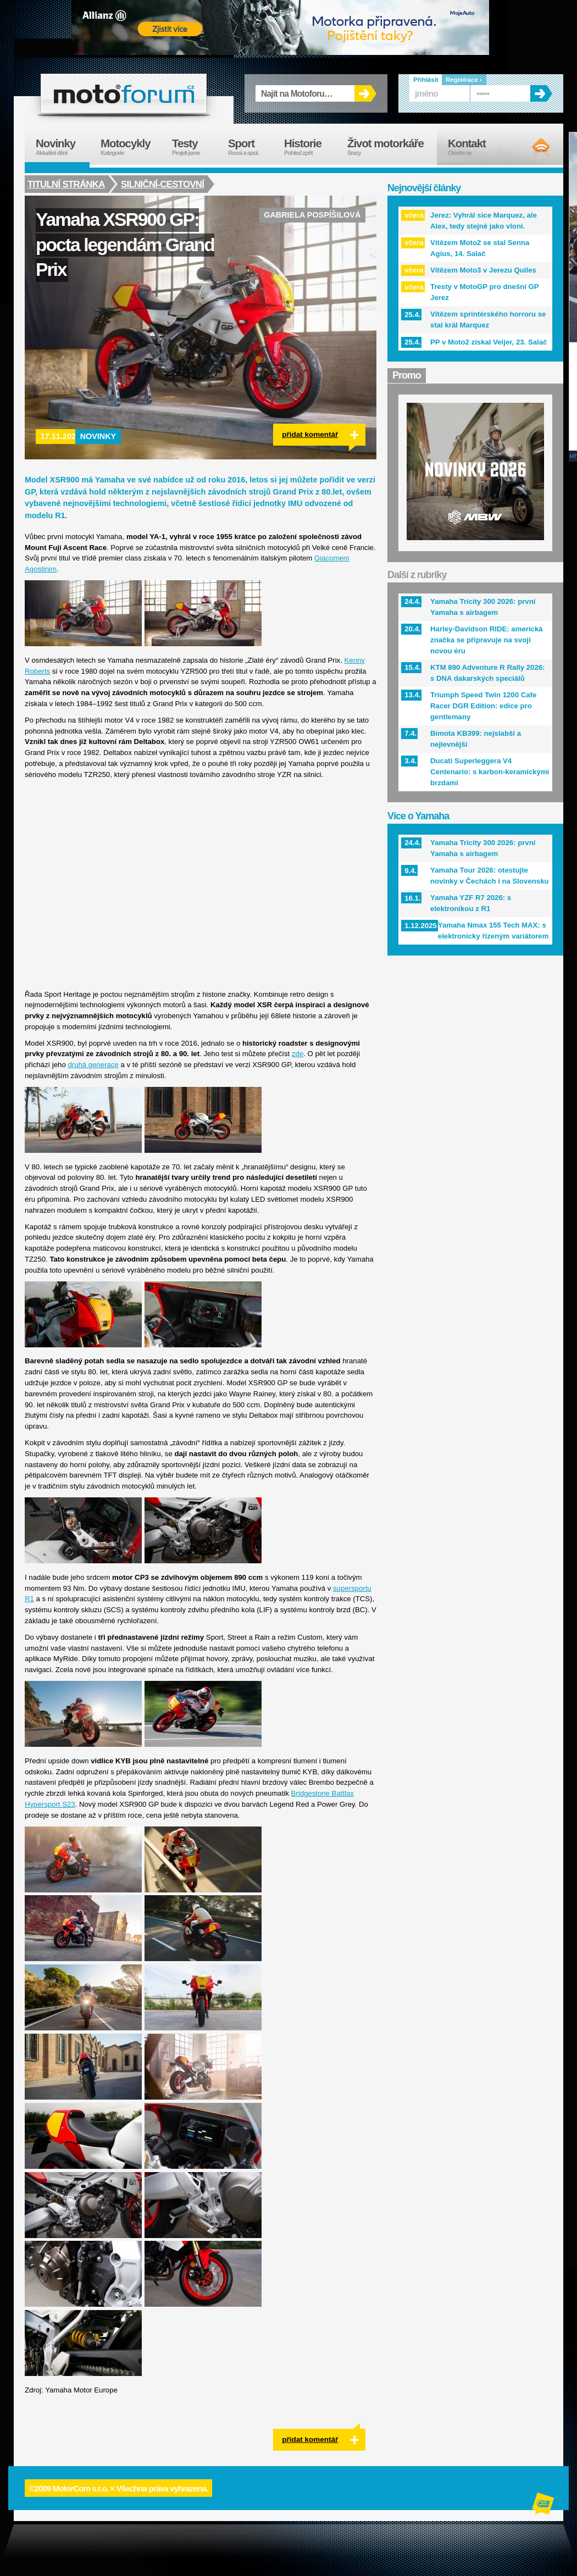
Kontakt (474, 147)
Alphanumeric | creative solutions (544, 2505)
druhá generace (93, 1065)
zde (297, 1054)
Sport (250, 147)
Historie (310, 147)
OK (365, 93)
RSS (531, 148)
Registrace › (464, 79)
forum (123, 93)
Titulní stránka (66, 184)
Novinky (98, 436)
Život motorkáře (392, 147)
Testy (194, 147)
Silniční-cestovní (164, 184)
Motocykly (131, 147)
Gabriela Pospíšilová (312, 214)
